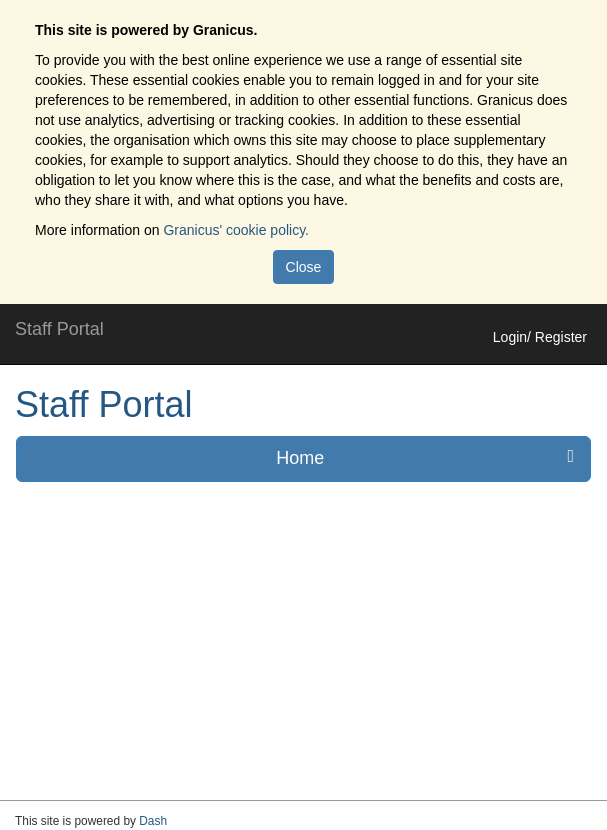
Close (304, 267)
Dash (153, 821)
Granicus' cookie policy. (236, 230)
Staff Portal (103, 404)
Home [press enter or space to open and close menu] (425, 457)
